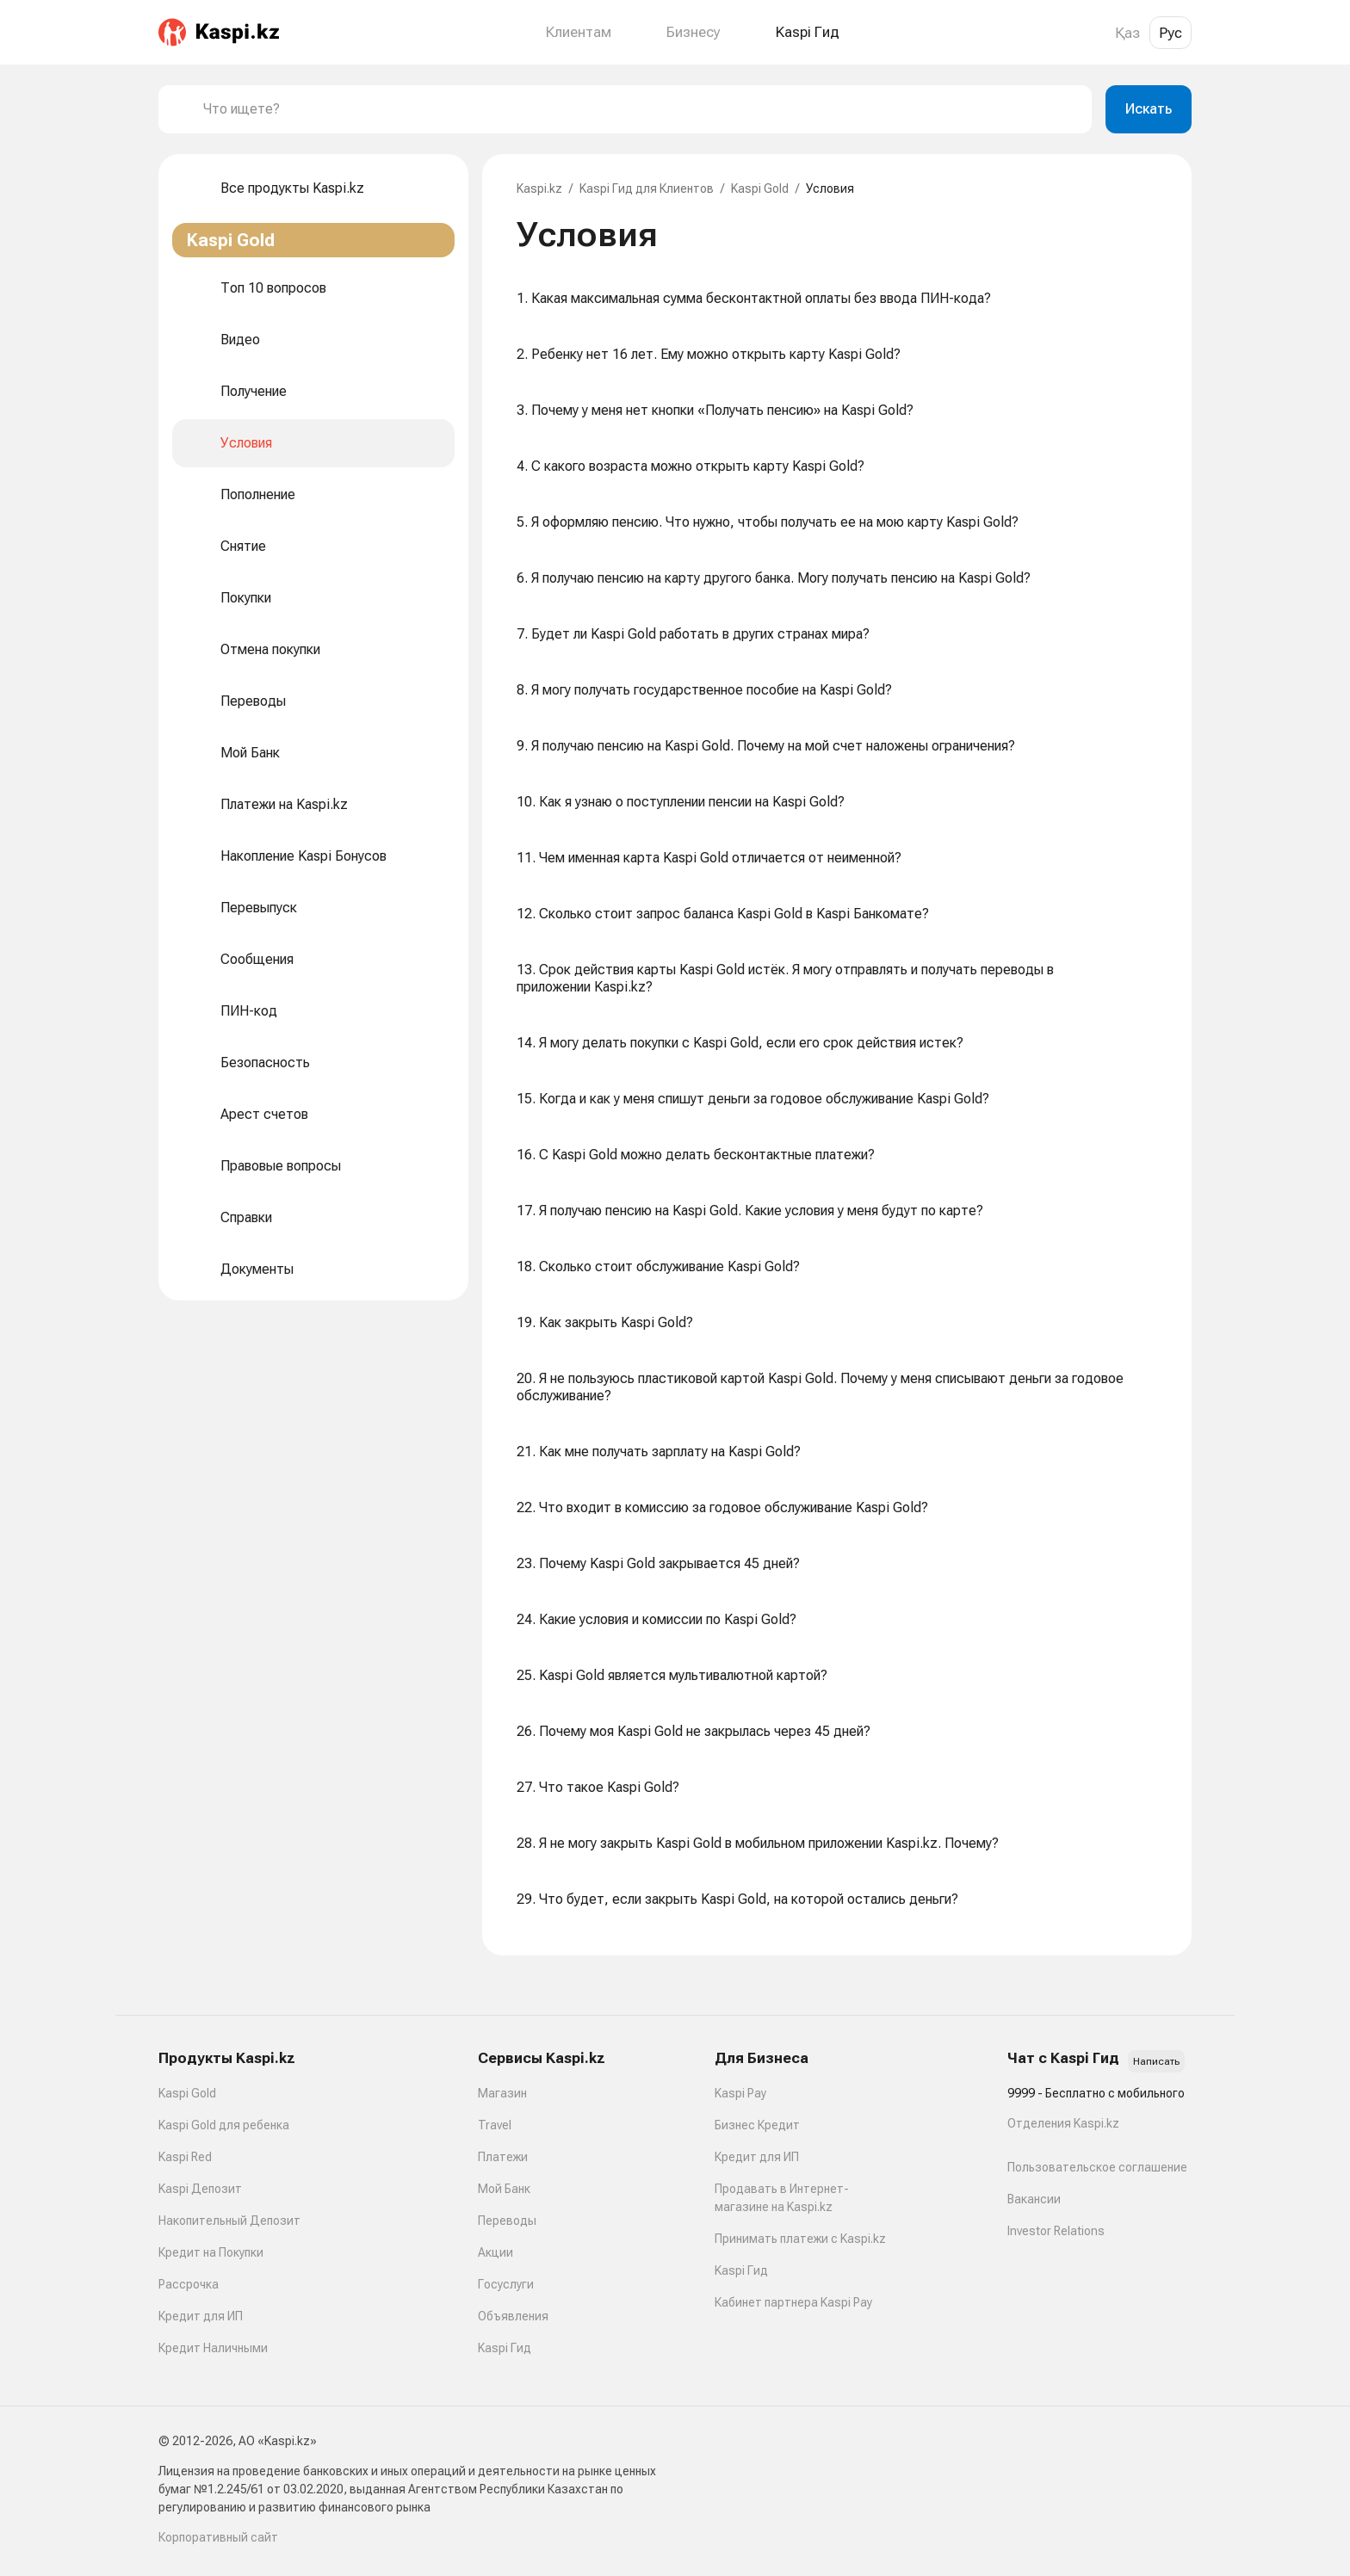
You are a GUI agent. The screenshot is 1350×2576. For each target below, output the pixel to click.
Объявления (513, 2316)
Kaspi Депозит (200, 2189)
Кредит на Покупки (210, 2252)
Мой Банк (504, 2189)
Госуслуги (506, 2284)
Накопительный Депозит (229, 2220)
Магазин (502, 2093)
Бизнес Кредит (757, 2125)
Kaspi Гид (504, 2348)
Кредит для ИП (200, 2316)
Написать (1156, 2061)
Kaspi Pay (740, 2093)
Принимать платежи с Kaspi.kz (800, 2239)
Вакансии (1034, 2199)
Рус (1170, 32)
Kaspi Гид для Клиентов (646, 188)
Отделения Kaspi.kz (1063, 2123)
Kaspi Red (185, 2157)
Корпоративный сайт (218, 2537)
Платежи (503, 2157)
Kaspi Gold (760, 188)
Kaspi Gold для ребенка (223, 2125)
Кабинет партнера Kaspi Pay (793, 2302)
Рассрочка (188, 2284)
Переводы (507, 2220)
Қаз (1127, 32)
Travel (494, 2125)
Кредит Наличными (213, 2348)
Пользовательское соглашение (1097, 2167)
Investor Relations (1056, 2231)
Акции (495, 2252)
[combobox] (640, 109)
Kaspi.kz (539, 188)
